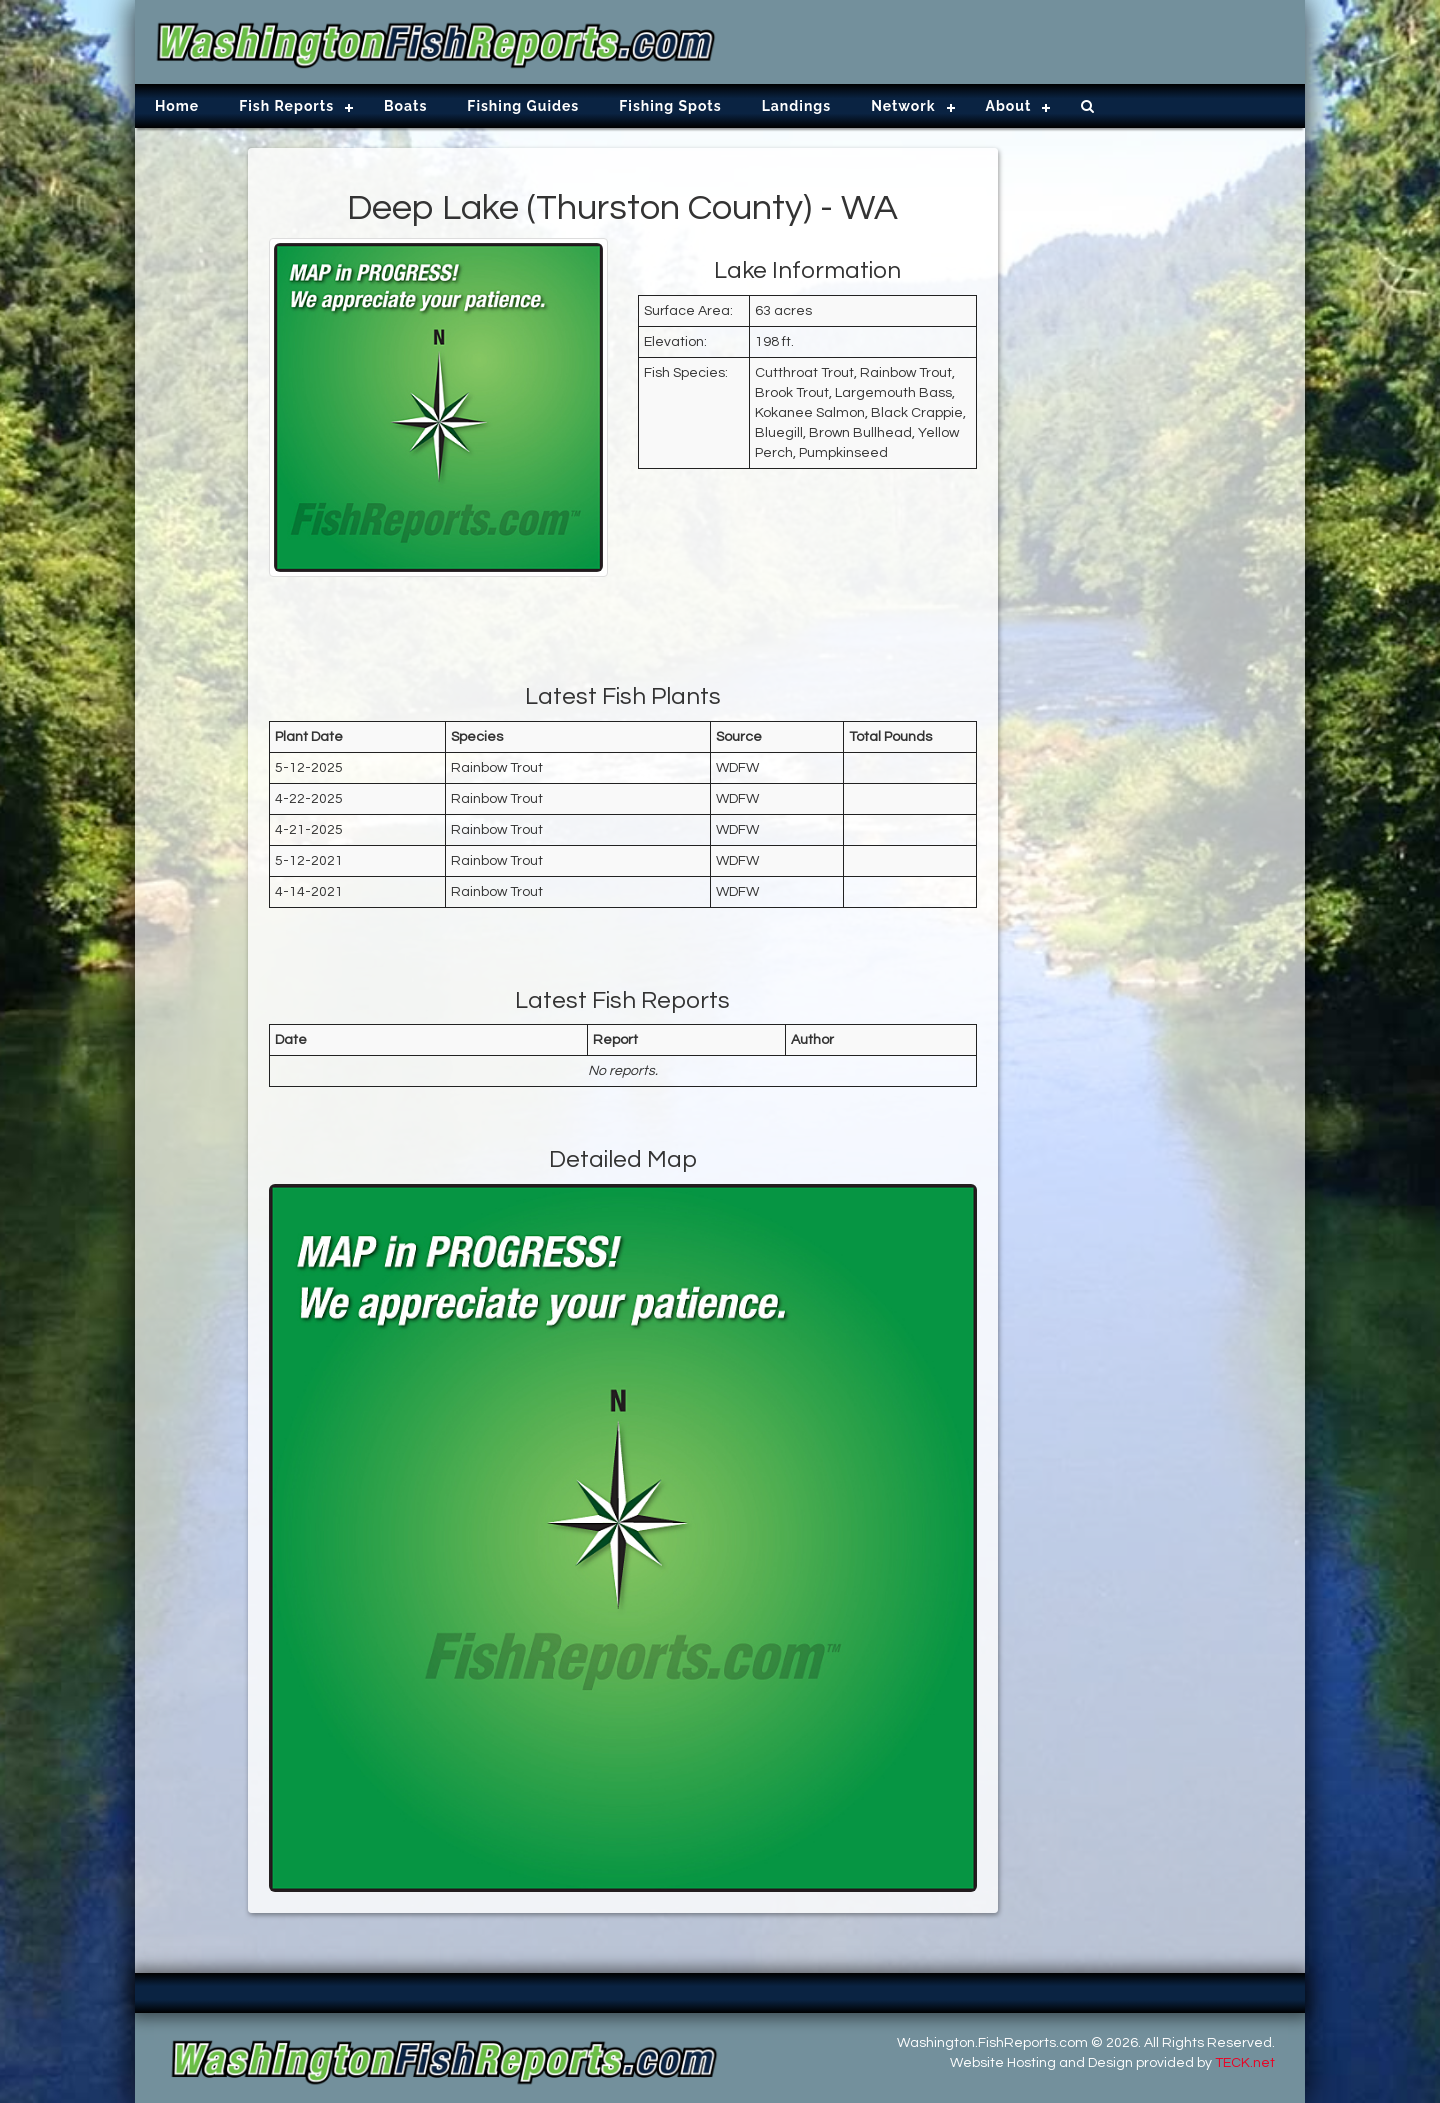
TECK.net (1245, 2063)
